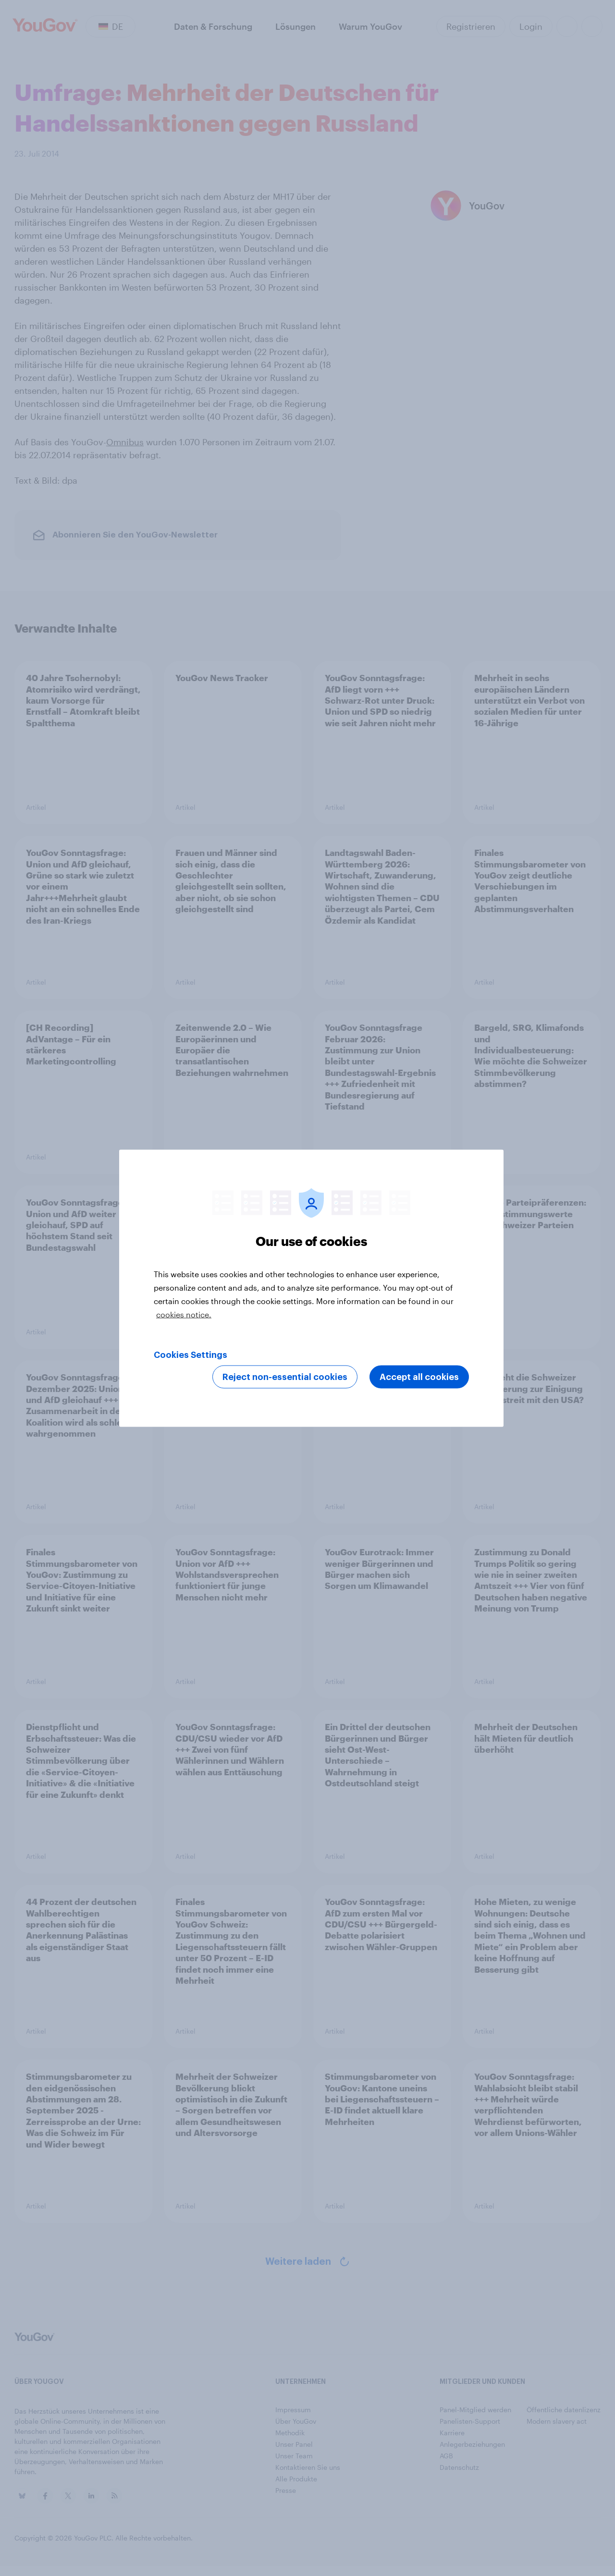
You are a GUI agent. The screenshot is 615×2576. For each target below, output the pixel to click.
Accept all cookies (419, 1376)
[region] (311, 1288)
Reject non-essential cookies (284, 1376)
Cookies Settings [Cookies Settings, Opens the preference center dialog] (190, 1354)
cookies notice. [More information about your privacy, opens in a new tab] (183, 1314)
